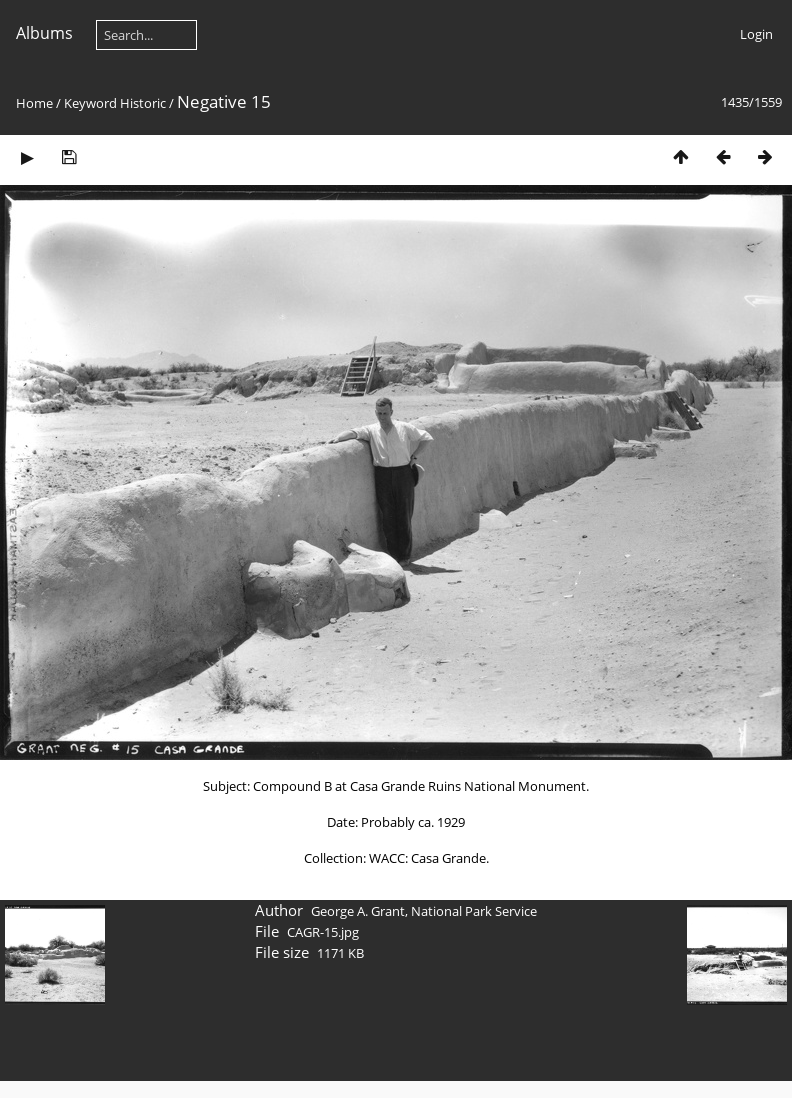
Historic (143, 103)
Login (756, 34)
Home (34, 103)
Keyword (90, 103)
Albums (44, 33)
